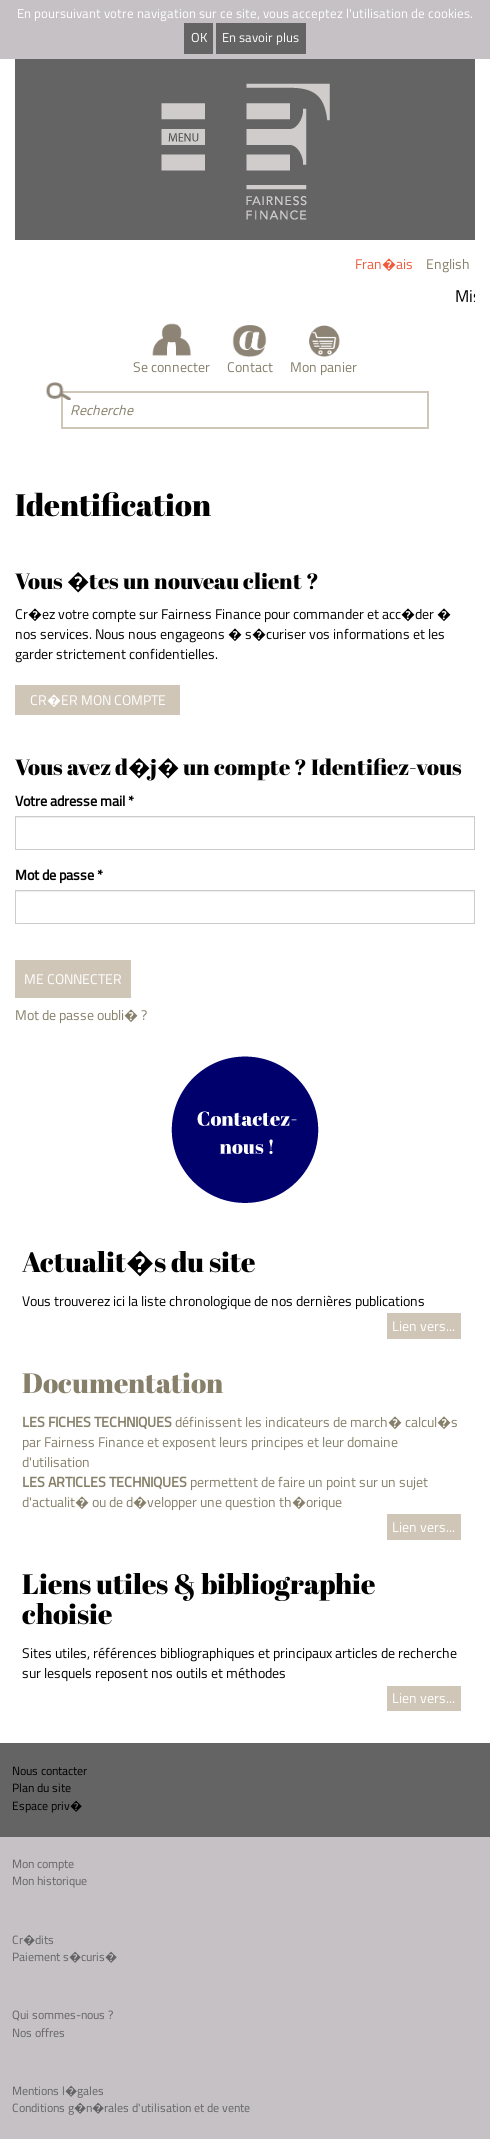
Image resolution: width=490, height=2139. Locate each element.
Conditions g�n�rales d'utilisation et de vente (131, 2107)
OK (199, 37)
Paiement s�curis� (64, 1956)
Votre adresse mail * (74, 801)
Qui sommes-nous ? (62, 2014)
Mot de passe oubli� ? (81, 1014)
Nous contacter (49, 1770)
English (448, 263)
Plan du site (41, 1787)
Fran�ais (384, 263)
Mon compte (43, 1863)
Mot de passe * (59, 875)
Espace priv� (47, 1805)
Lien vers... (423, 1325)
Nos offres (38, 2032)
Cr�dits (33, 1939)
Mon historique (49, 1880)
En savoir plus (260, 37)
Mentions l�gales (58, 2090)
